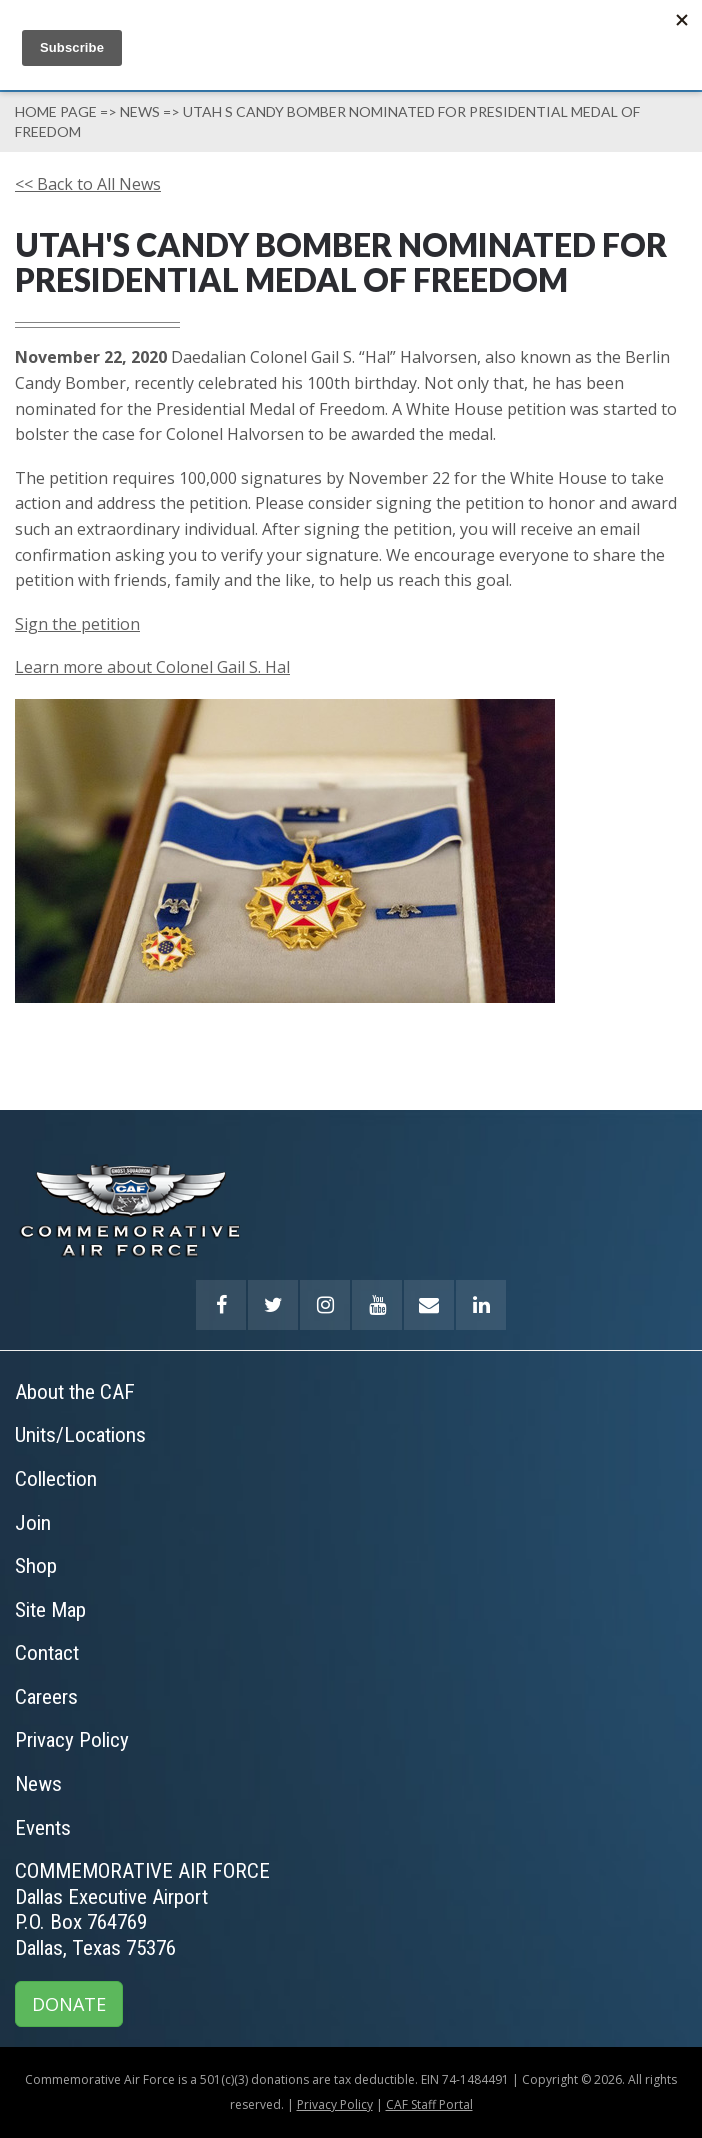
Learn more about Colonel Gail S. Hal (152, 667)
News (140, 111)
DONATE (69, 2004)
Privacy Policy (335, 2104)
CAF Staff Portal (429, 2104)
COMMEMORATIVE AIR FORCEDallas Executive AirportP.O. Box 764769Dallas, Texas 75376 (142, 1909)
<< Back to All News (88, 184)
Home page (56, 111)
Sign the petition (77, 624)
